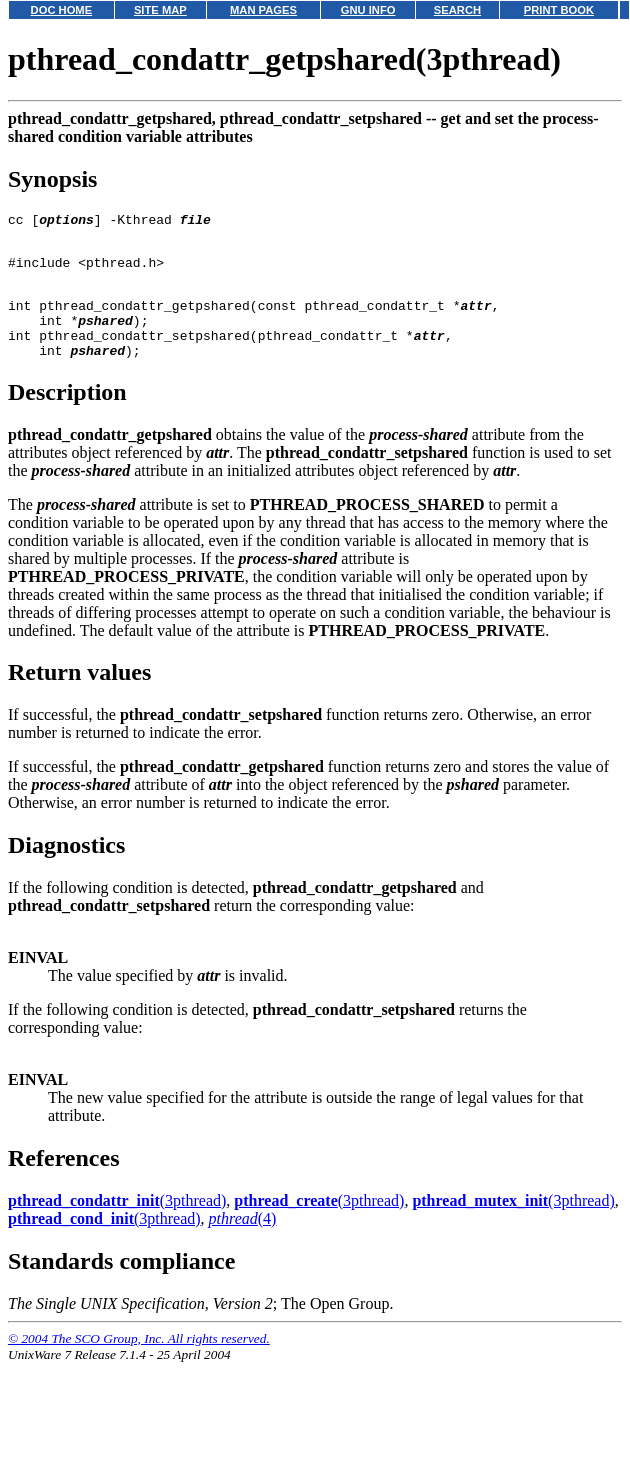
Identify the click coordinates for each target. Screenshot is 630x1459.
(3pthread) (117, 1224)
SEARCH (457, 10)
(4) (243, 1242)
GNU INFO (368, 10)
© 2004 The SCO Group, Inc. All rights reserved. (139, 1362)
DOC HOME (62, 10)
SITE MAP (160, 10)
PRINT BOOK (559, 10)
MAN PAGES (263, 10)
